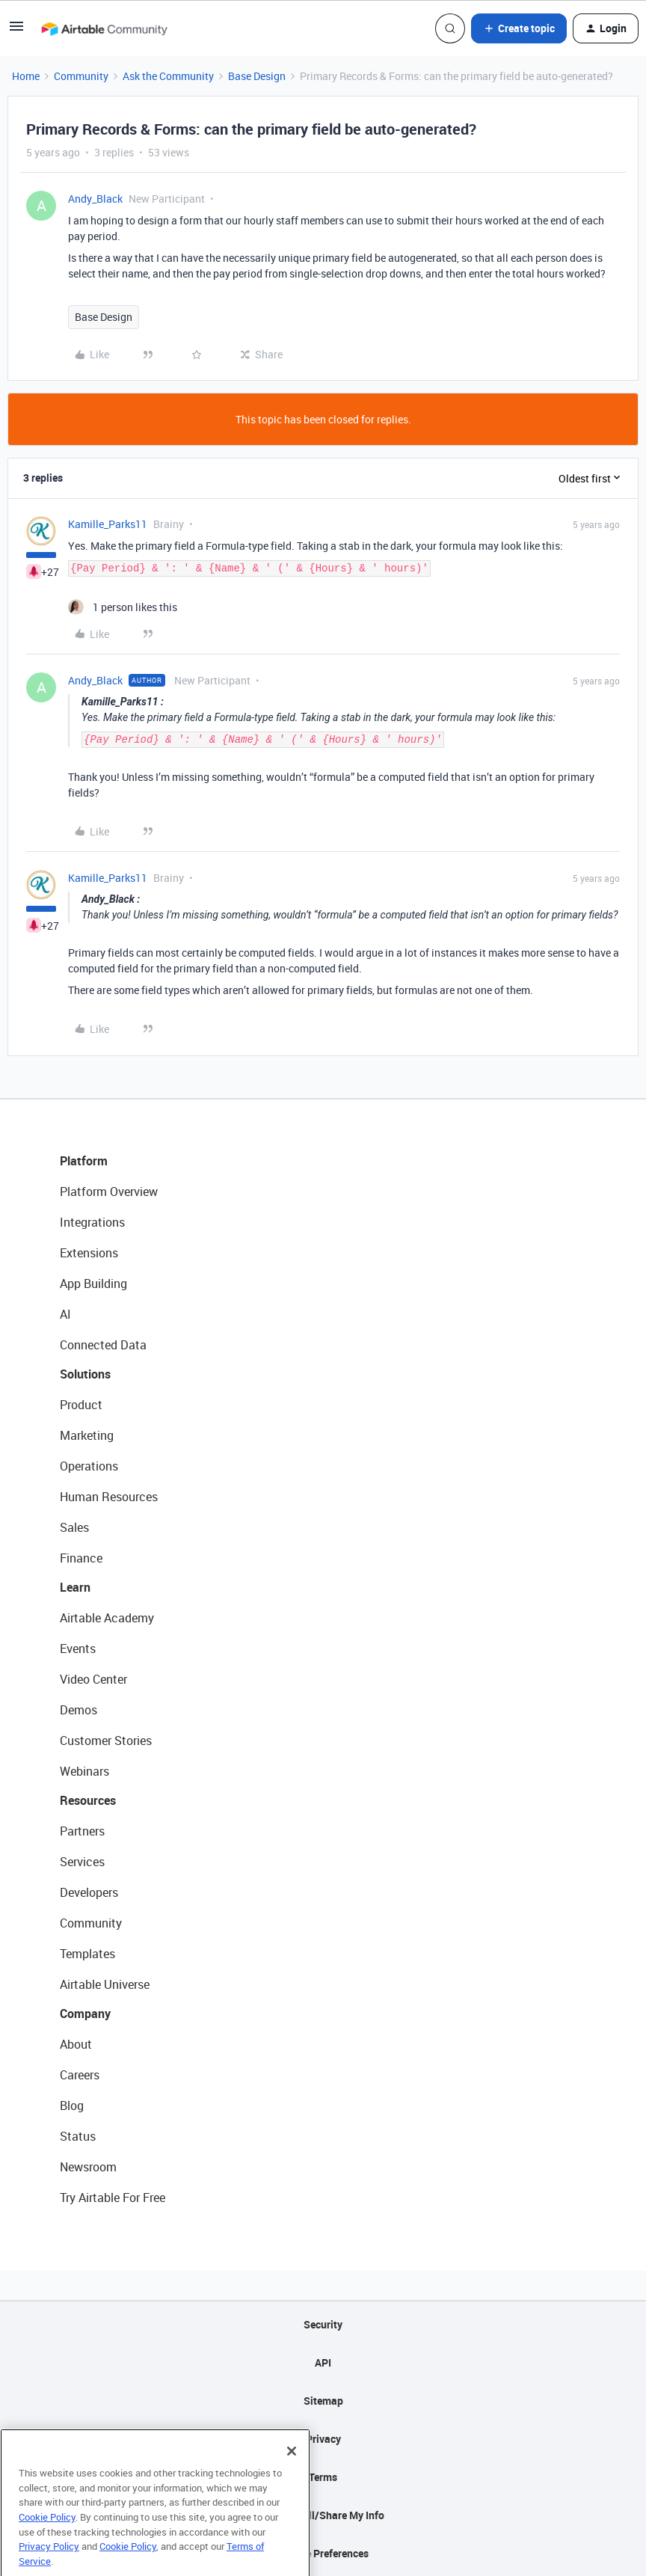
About (76, 2044)
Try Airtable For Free (112, 2197)
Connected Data (103, 1345)
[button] (16, 31)
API (323, 2362)
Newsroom (88, 2167)
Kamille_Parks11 (107, 524)
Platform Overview (109, 1191)
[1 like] (122, 607)
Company (85, 2013)
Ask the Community (168, 76)
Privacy (323, 2439)
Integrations (92, 1222)
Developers (89, 1892)
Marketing (87, 1435)
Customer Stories (106, 1740)
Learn (75, 1587)
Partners (82, 1831)
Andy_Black (95, 198)
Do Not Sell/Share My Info (323, 2515)
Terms (323, 2477)
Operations (89, 1466)
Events (78, 1648)
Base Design (257, 76)
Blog (72, 2105)
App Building (93, 1283)
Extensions (89, 1253)
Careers (79, 2075)
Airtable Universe (105, 1984)
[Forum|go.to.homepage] (103, 28)
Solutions (85, 1374)
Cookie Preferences (323, 2553)
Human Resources (109, 1496)
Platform (84, 1161)
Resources (88, 1800)
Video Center (93, 1679)
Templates (87, 1953)
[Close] (291, 2482)
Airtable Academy (107, 1618)
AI (65, 1314)
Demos (78, 1710)
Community (81, 76)
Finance (81, 1558)
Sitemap (323, 2400)
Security (323, 2324)
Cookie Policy (47, 2548)
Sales (74, 1527)
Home (26, 76)
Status (78, 2136)
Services (82, 1861)
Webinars (84, 1771)
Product (81, 1404)
